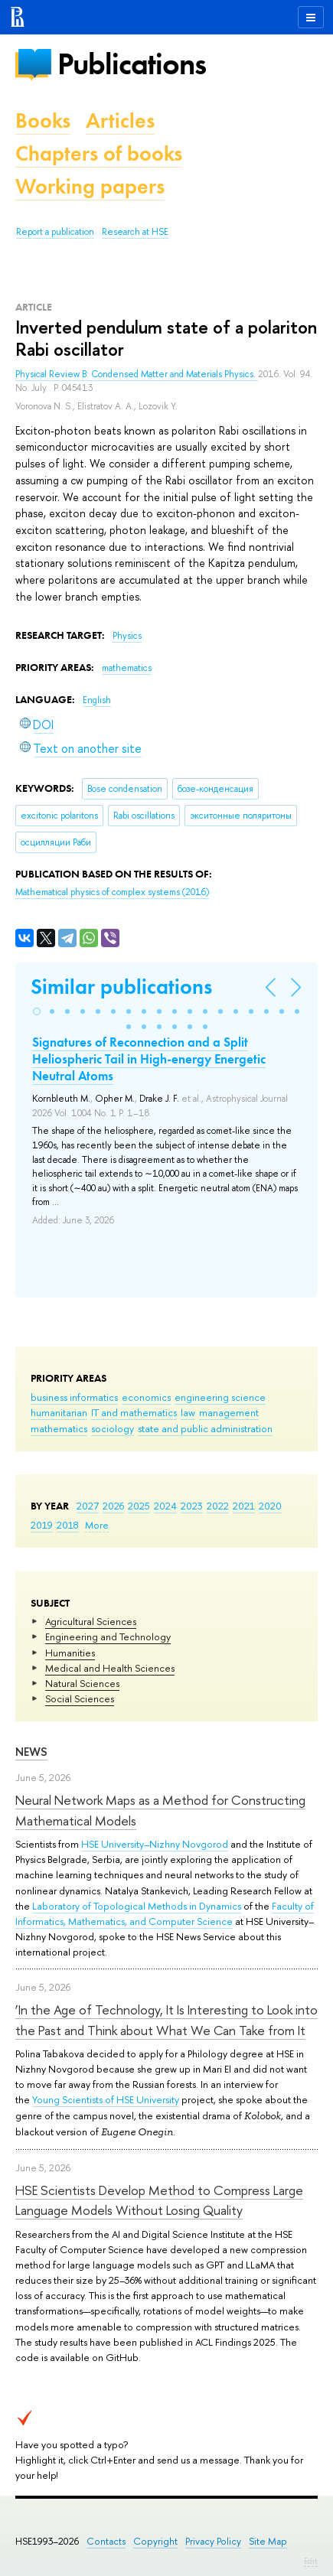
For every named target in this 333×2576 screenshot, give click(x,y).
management (229, 1412)
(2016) (112, 892)
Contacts (106, 2541)
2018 (68, 1525)
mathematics (59, 1428)
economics (146, 1397)
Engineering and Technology (108, 1636)
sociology (112, 1428)
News (31, 1752)
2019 (42, 1525)
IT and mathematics (134, 1412)
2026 (113, 1506)
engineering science (220, 1397)
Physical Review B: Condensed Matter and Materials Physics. (136, 374)
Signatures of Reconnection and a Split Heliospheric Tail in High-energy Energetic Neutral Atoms (149, 1059)
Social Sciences (79, 1698)
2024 (165, 1506)
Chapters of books (98, 153)
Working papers (90, 186)
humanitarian (59, 1412)
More (97, 1525)
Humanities (70, 1652)
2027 (88, 1506)
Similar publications (121, 986)
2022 (218, 1506)
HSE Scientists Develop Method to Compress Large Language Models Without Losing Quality (159, 2200)
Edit (311, 2560)
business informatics (74, 1397)
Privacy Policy (213, 2541)
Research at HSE (135, 232)
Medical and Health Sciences (110, 1668)
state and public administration (205, 1428)
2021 (244, 1506)
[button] (36, 1011)
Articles (120, 120)
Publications (131, 63)
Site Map (268, 2541)
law (188, 1412)
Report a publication (55, 232)
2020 (270, 1506)
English (97, 700)
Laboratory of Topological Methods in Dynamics (136, 1906)
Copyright (155, 2541)
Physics (127, 636)
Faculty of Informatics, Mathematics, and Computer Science (164, 1913)
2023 (192, 1506)
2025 (139, 1506)
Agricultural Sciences (90, 1621)
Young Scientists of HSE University (105, 2099)
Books (42, 120)
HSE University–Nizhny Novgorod (154, 1844)
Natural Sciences (82, 1683)
